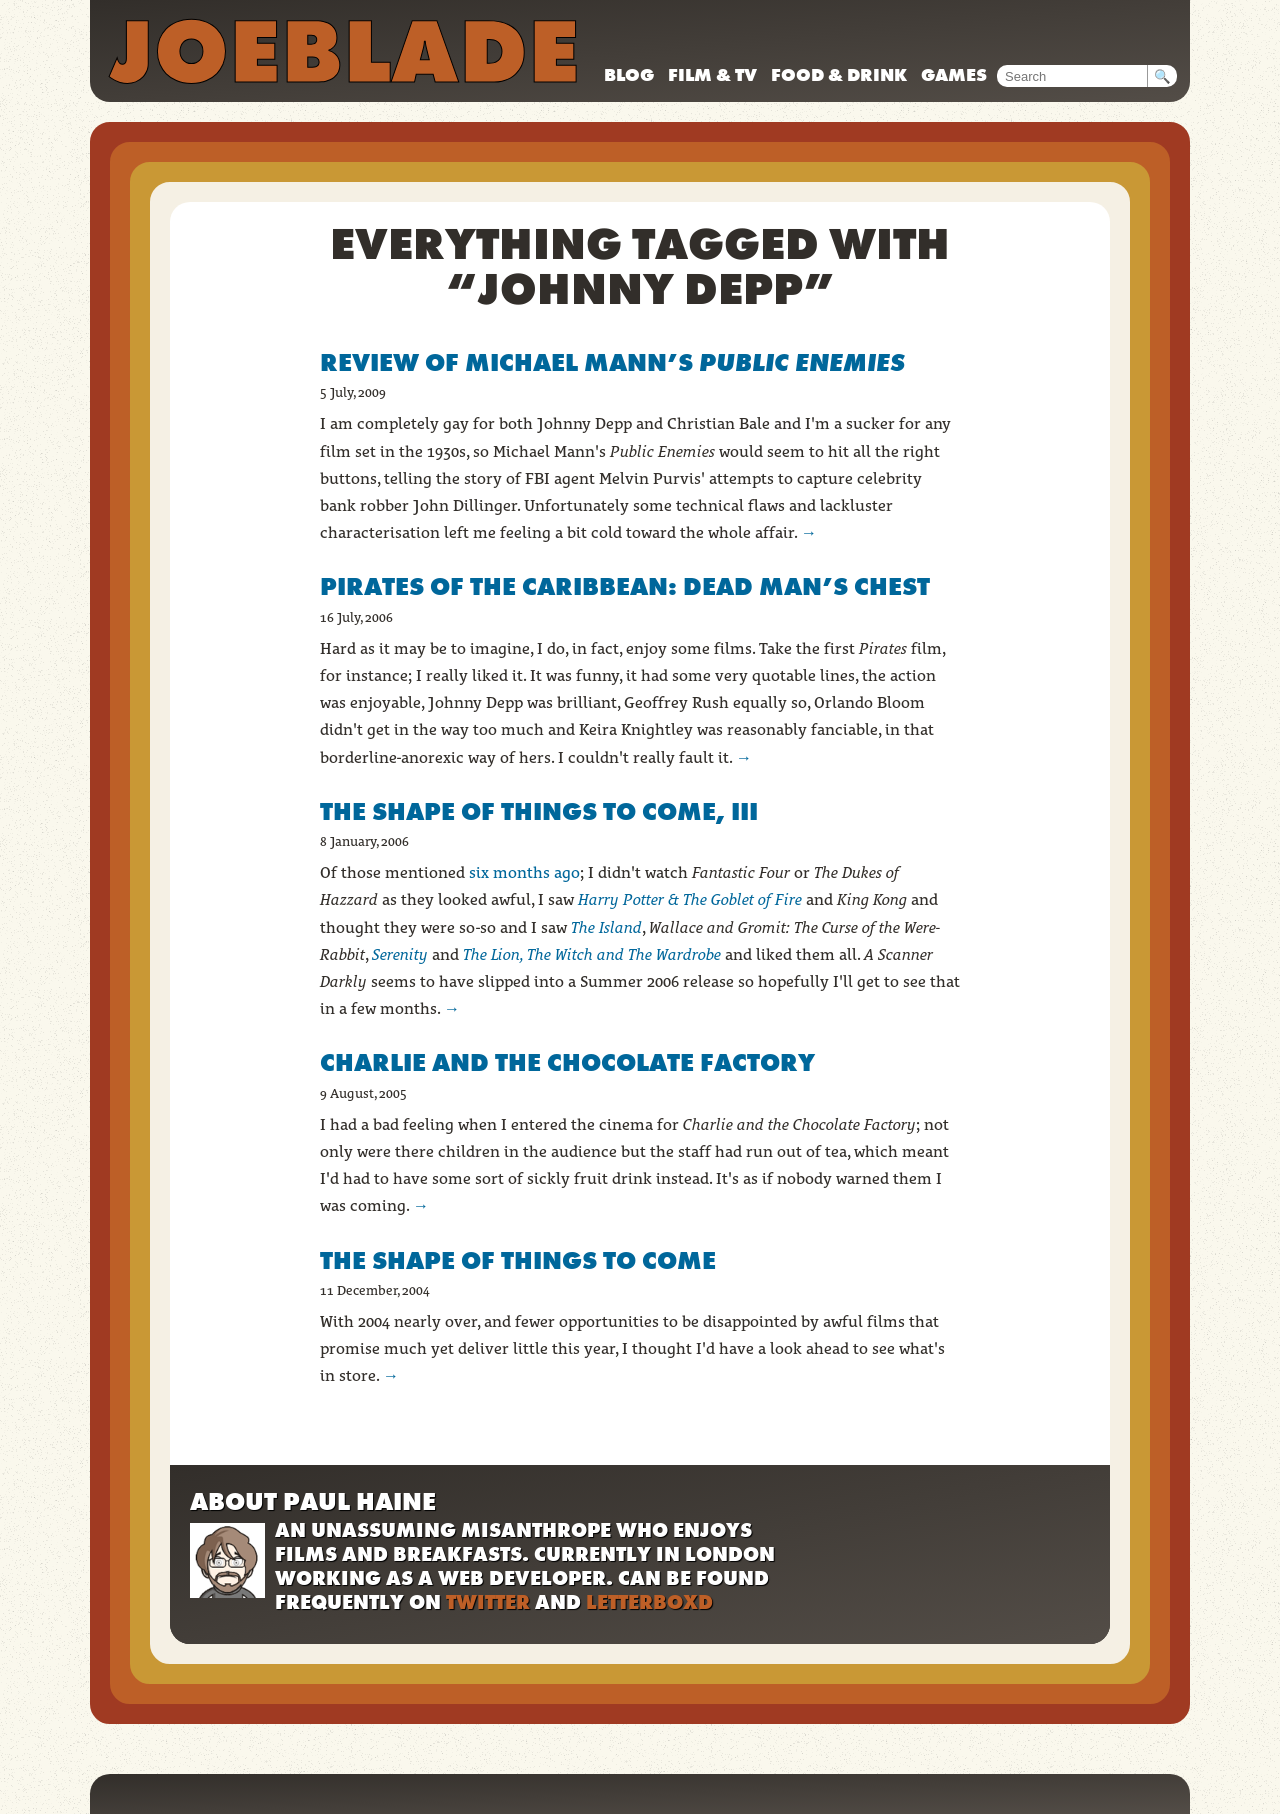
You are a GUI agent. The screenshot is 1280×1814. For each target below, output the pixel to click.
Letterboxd (649, 1602)
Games (954, 74)
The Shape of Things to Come (518, 1260)
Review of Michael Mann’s (612, 362)
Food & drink (839, 74)
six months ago (524, 872)
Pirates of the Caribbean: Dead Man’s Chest (625, 586)
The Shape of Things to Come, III (539, 811)
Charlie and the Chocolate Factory (567, 1062)
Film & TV (712, 74)
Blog (629, 74)
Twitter (488, 1602)
